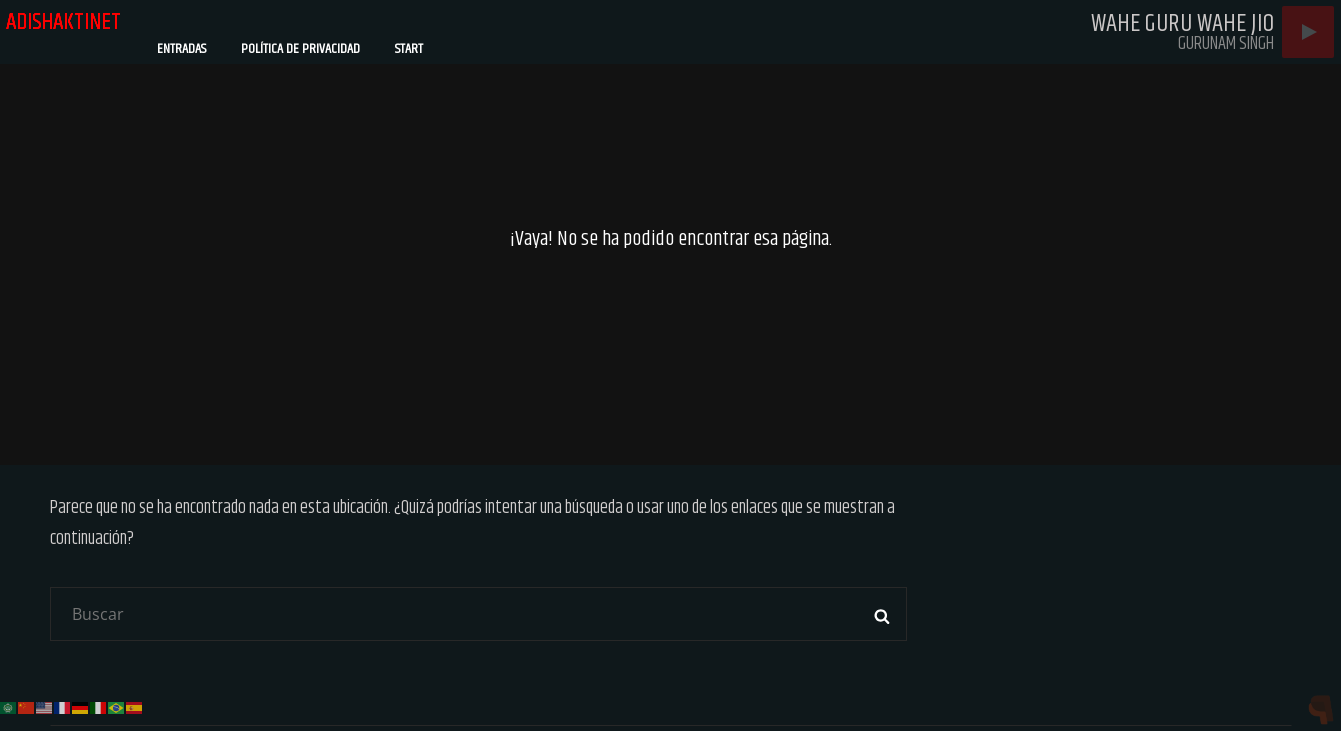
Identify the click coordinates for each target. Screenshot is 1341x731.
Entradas (181, 49)
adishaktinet (65, 22)
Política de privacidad (300, 49)
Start (409, 49)
